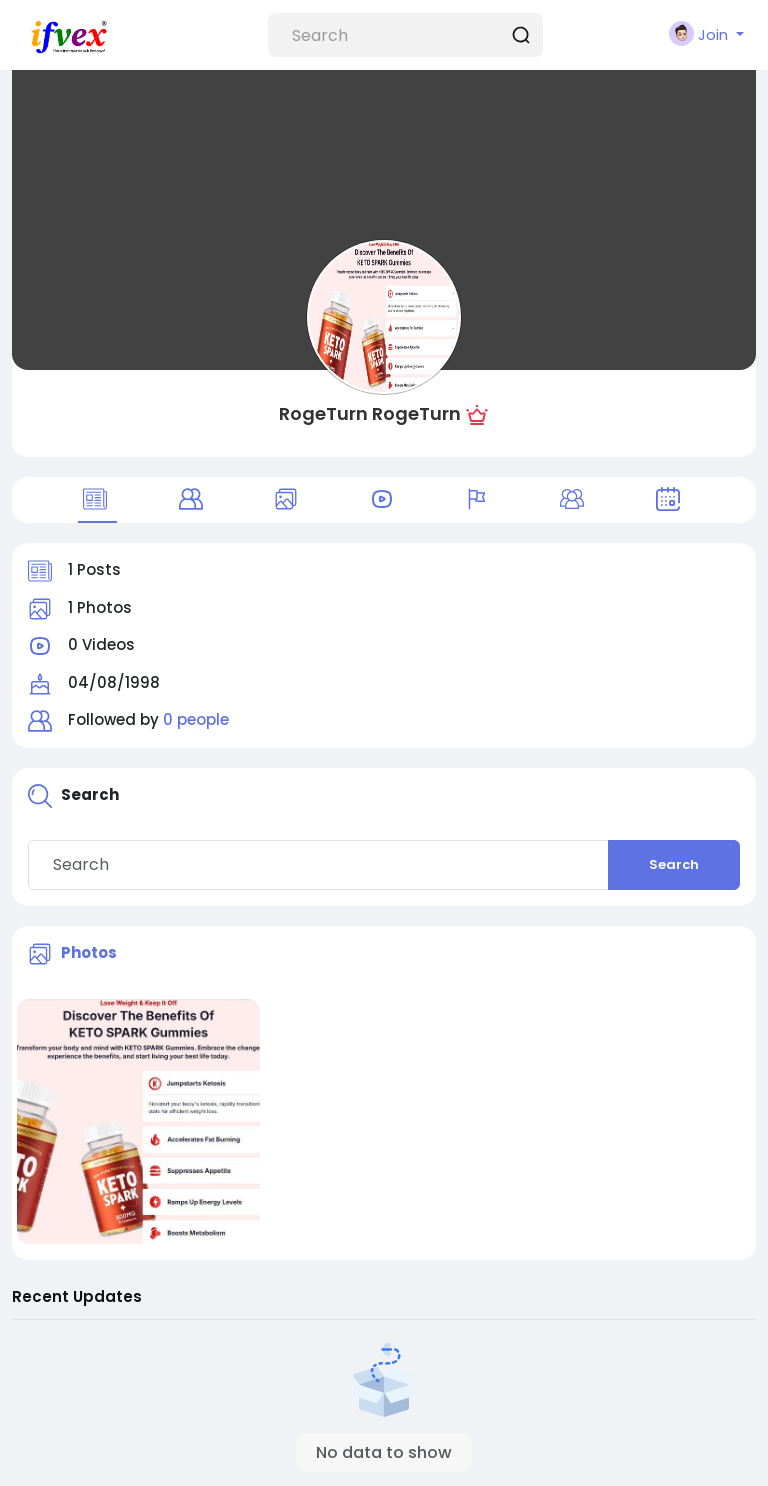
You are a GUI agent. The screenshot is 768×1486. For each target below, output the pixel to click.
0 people (196, 719)
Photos (89, 952)
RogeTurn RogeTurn (370, 413)
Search (674, 864)
